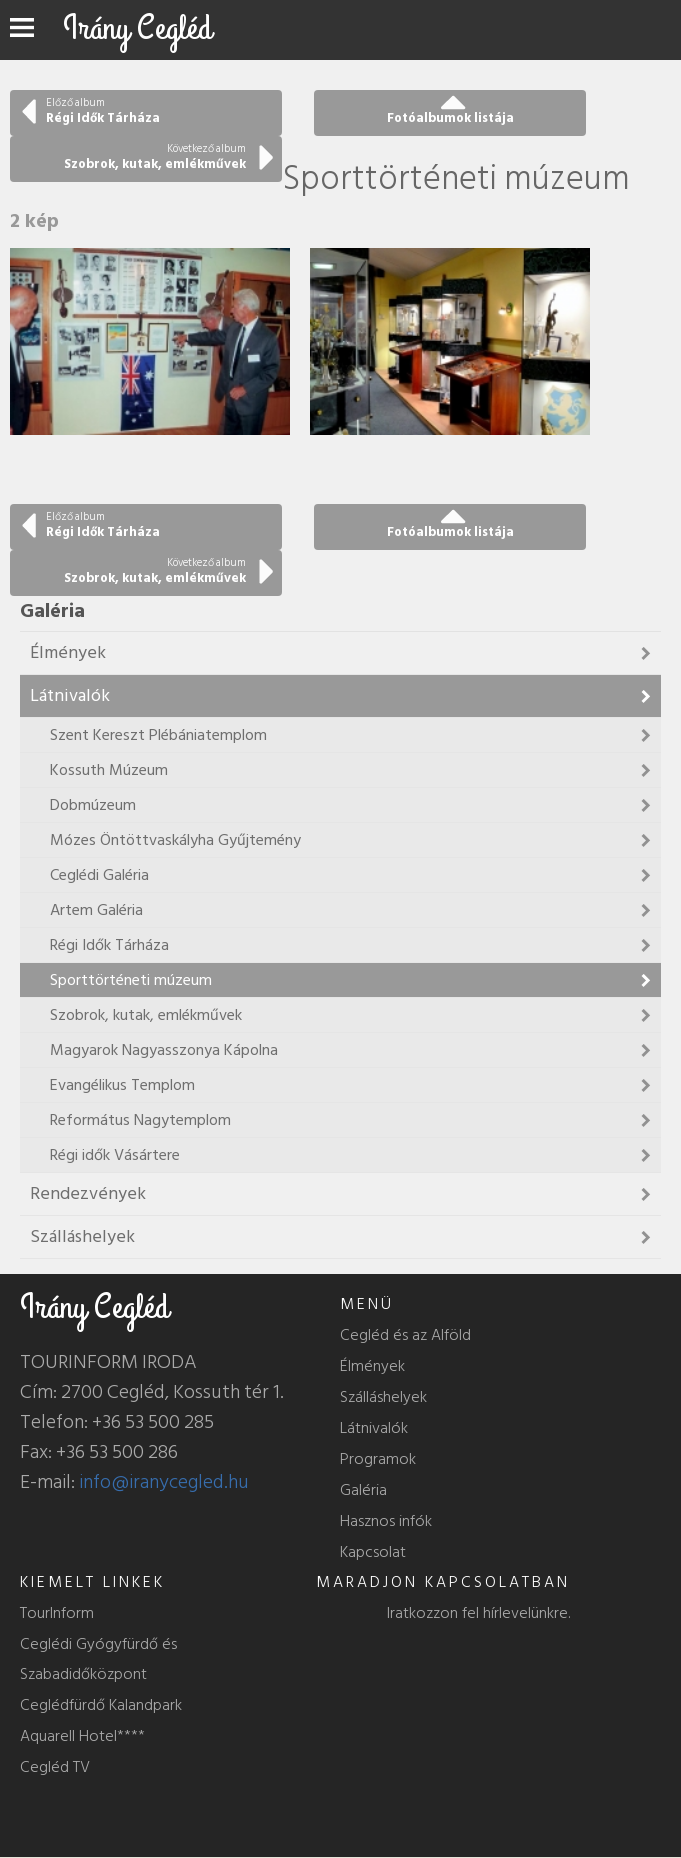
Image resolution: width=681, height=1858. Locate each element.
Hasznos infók (386, 1521)
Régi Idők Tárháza (109, 945)
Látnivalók (70, 695)
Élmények (68, 652)
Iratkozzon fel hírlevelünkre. (478, 1613)
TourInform (57, 1613)
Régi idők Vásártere (115, 1155)
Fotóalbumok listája (450, 118)
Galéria (363, 1490)
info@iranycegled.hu (164, 1482)
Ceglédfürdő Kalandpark (101, 1705)
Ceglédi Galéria (99, 875)
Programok (378, 1459)
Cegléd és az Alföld (405, 1335)
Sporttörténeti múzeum (131, 980)
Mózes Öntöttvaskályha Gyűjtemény (175, 840)
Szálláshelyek (82, 1236)
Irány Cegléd (137, 28)
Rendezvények (88, 1193)
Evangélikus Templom (122, 1085)
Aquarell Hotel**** (82, 1736)
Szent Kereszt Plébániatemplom (158, 735)
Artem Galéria (96, 910)
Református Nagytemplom (140, 1120)
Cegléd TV (55, 1767)
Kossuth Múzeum (109, 770)
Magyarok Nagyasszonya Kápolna (164, 1050)
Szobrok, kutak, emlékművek (146, 1015)
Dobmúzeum (93, 805)
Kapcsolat (373, 1552)
